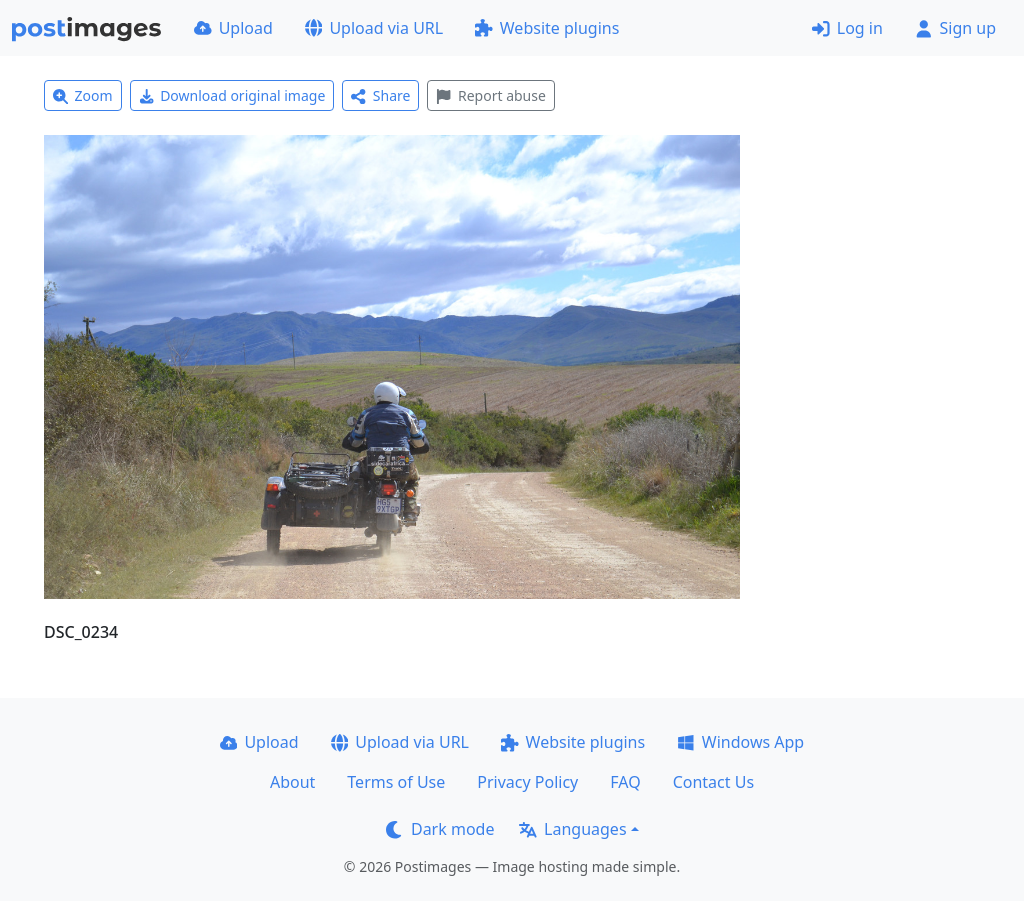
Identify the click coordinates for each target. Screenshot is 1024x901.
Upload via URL (374, 28)
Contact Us (713, 782)
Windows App (740, 742)
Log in (847, 28)
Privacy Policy (527, 782)
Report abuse (490, 95)
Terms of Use (396, 782)
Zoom (83, 95)
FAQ (625, 782)
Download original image (232, 95)
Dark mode (440, 829)
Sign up (955, 28)
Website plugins (547, 28)
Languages (572, 829)
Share (380, 95)
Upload (233, 28)
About (292, 782)
